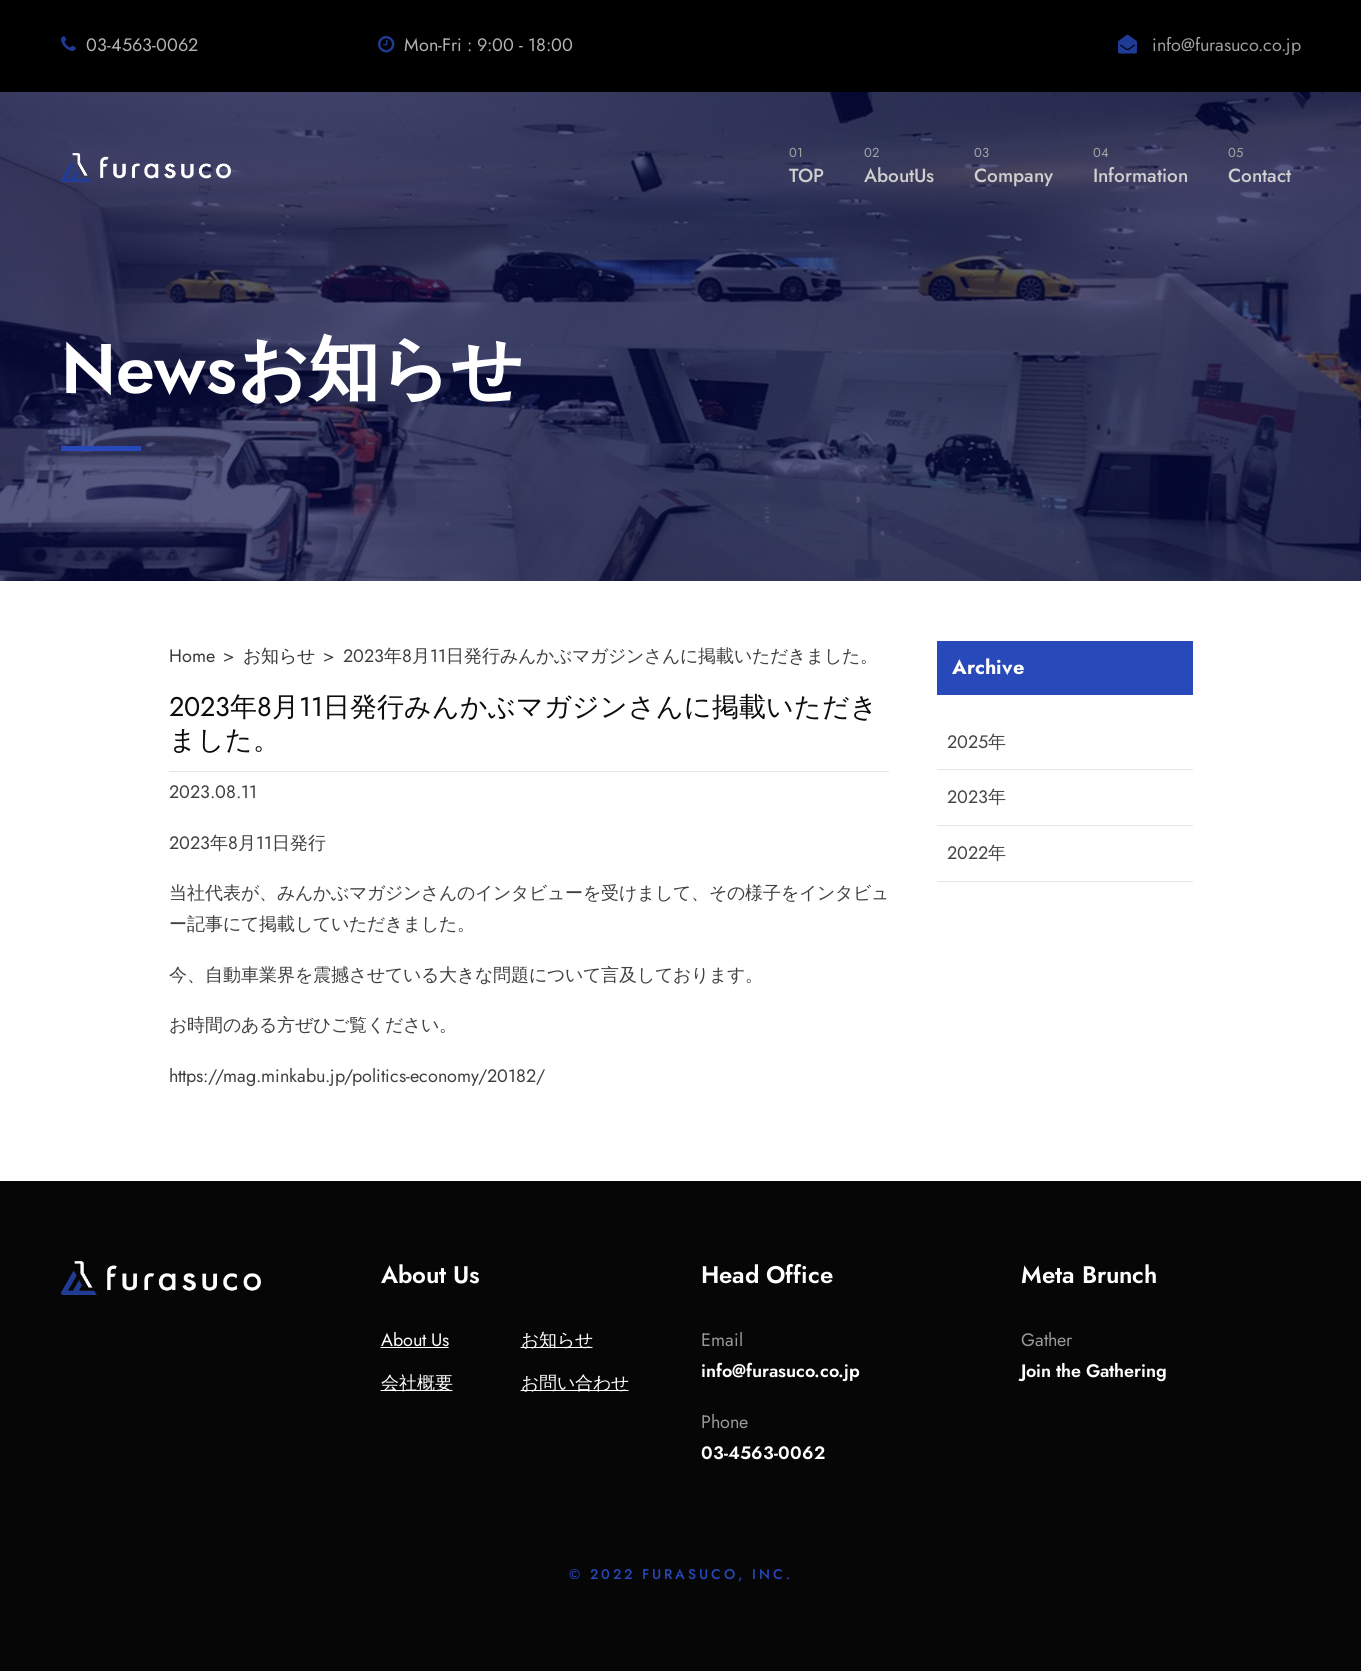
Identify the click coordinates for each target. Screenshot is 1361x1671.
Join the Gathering (1094, 1371)
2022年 (976, 853)
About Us (415, 1340)
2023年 (976, 797)
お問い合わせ (575, 1383)
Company (1013, 165)
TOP (806, 165)
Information (1140, 165)
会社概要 (417, 1383)
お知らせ (279, 656)
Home (192, 656)
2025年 (976, 742)
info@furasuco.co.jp (1226, 45)
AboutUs (899, 165)
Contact (1259, 165)
